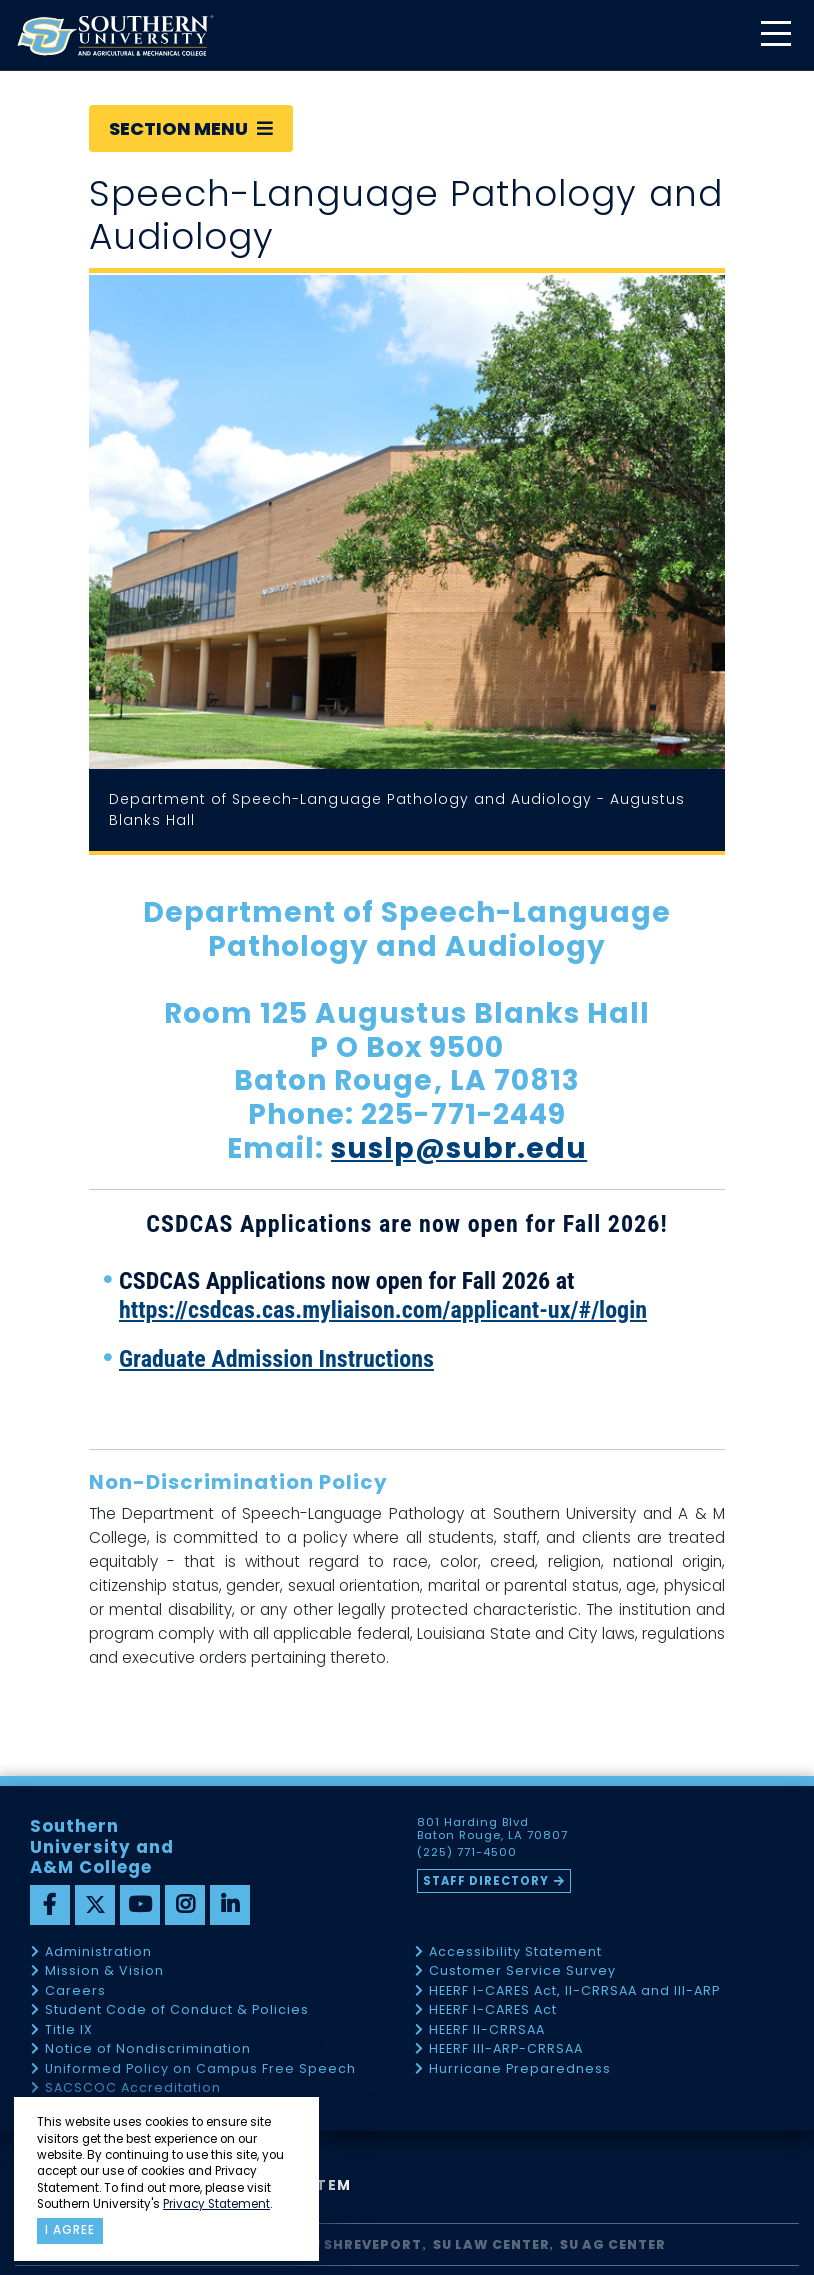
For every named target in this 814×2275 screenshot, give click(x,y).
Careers (75, 1991)
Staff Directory (486, 1881)
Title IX (69, 2030)
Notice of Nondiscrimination (148, 2049)
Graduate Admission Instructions (276, 1359)
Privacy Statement (216, 2204)
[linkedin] (230, 1905)
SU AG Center (613, 2244)
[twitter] (95, 1905)
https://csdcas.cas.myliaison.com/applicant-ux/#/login (383, 1310)
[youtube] (140, 1905)
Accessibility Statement (515, 1952)
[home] (115, 35)
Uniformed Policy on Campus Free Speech (200, 2069)
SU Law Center (491, 2244)
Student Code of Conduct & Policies (177, 2010)
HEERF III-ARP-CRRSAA (506, 2049)
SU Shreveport (362, 2244)
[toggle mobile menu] (775, 35)
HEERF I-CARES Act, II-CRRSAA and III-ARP (574, 1991)
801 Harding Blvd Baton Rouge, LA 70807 (492, 1829)
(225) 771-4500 (467, 1853)
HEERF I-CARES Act (493, 2010)
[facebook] (50, 1905)
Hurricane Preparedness (520, 2069)
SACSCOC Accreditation (133, 2088)
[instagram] (185, 1905)
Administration (98, 1952)
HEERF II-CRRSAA (487, 2030)
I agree (70, 2230)
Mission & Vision (104, 1971)
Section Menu (191, 128)
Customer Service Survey (522, 1971)
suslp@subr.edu (459, 1148)
